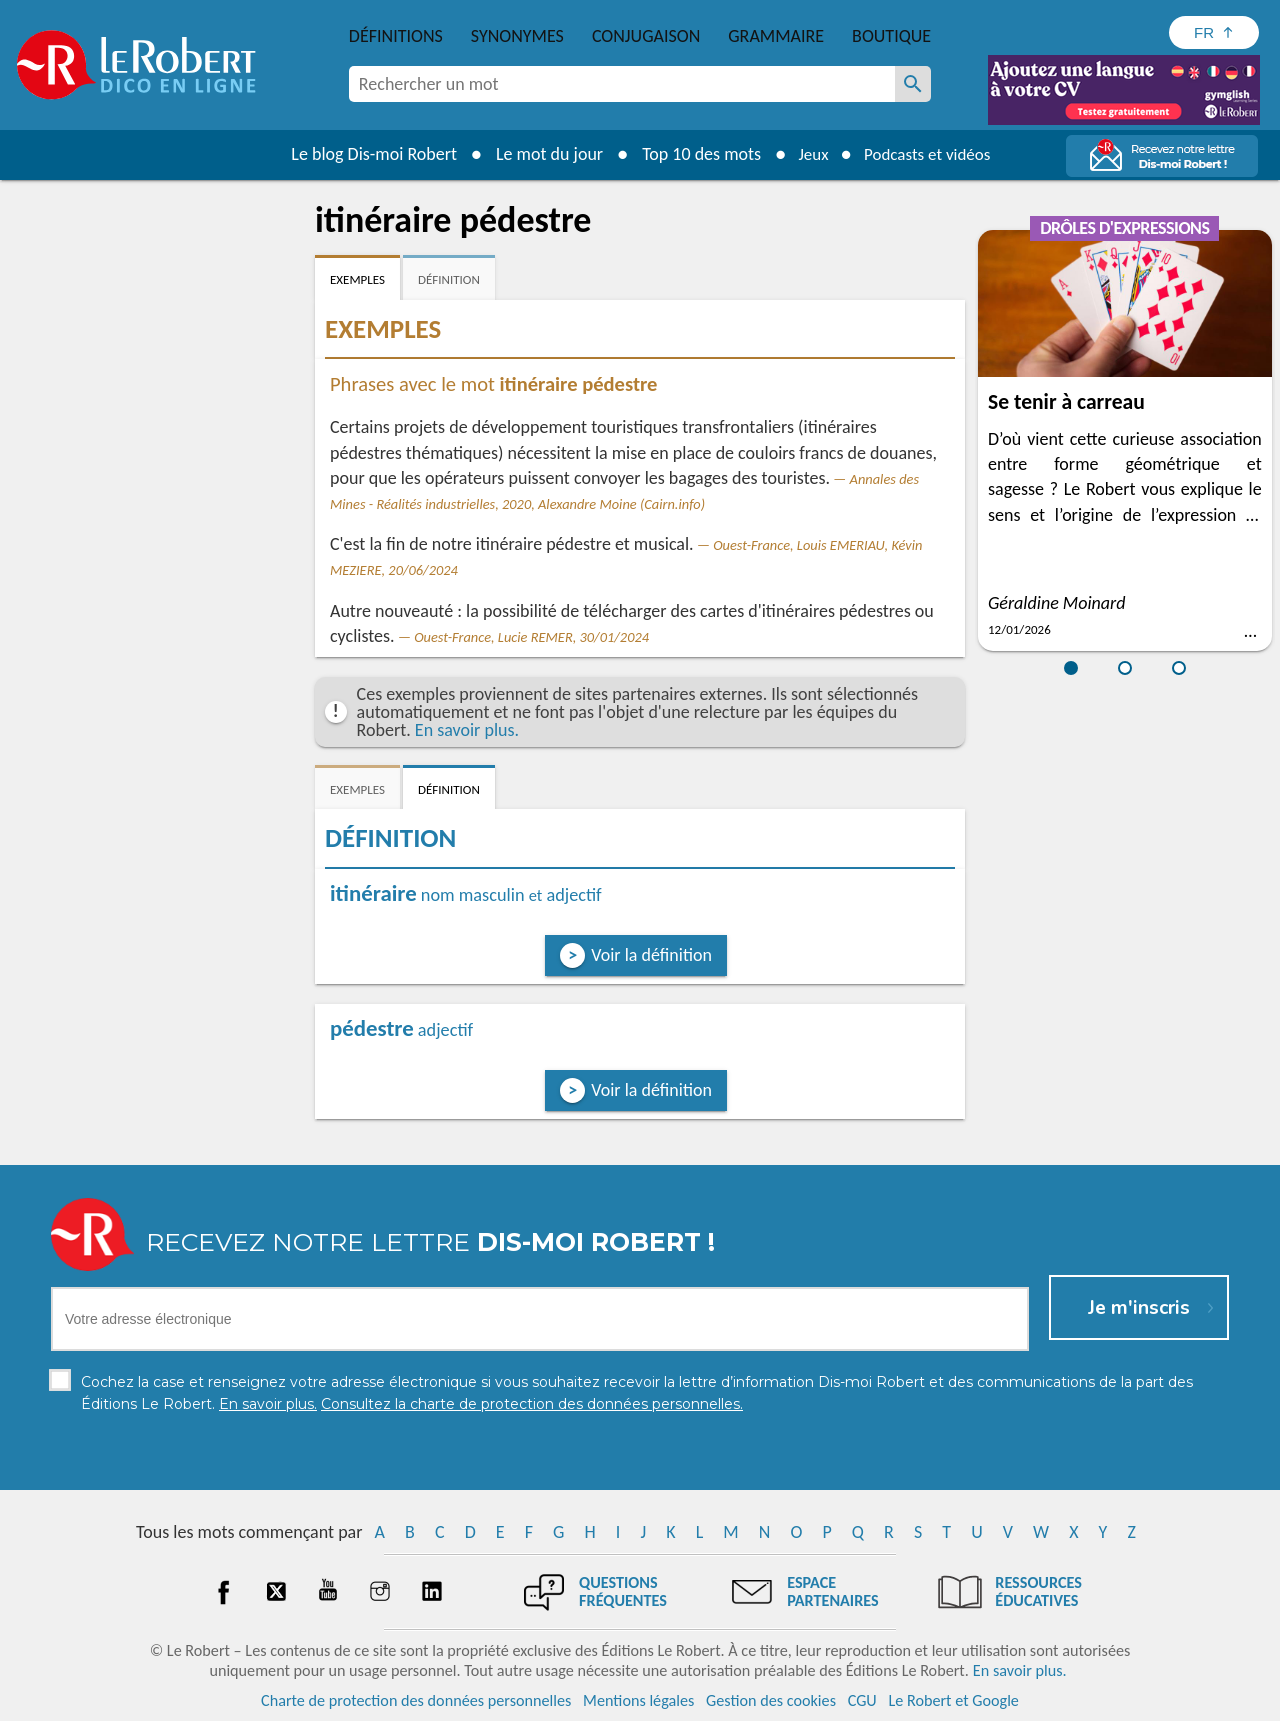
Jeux (808, 154)
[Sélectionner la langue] (1214, 32)
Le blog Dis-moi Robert (366, 154)
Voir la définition (651, 955)
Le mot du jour (541, 154)
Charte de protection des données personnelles (416, 1700)
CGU (862, 1700)
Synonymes (517, 36)
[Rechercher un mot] (913, 84)
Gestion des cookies (771, 1700)
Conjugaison (646, 36)
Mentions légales (638, 1700)
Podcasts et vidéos (930, 154)
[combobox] (622, 84)
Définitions (396, 36)
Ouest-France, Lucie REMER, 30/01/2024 (531, 637)
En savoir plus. (467, 730)
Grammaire (776, 36)
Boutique (891, 36)
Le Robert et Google (953, 1700)
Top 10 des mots (693, 154)
